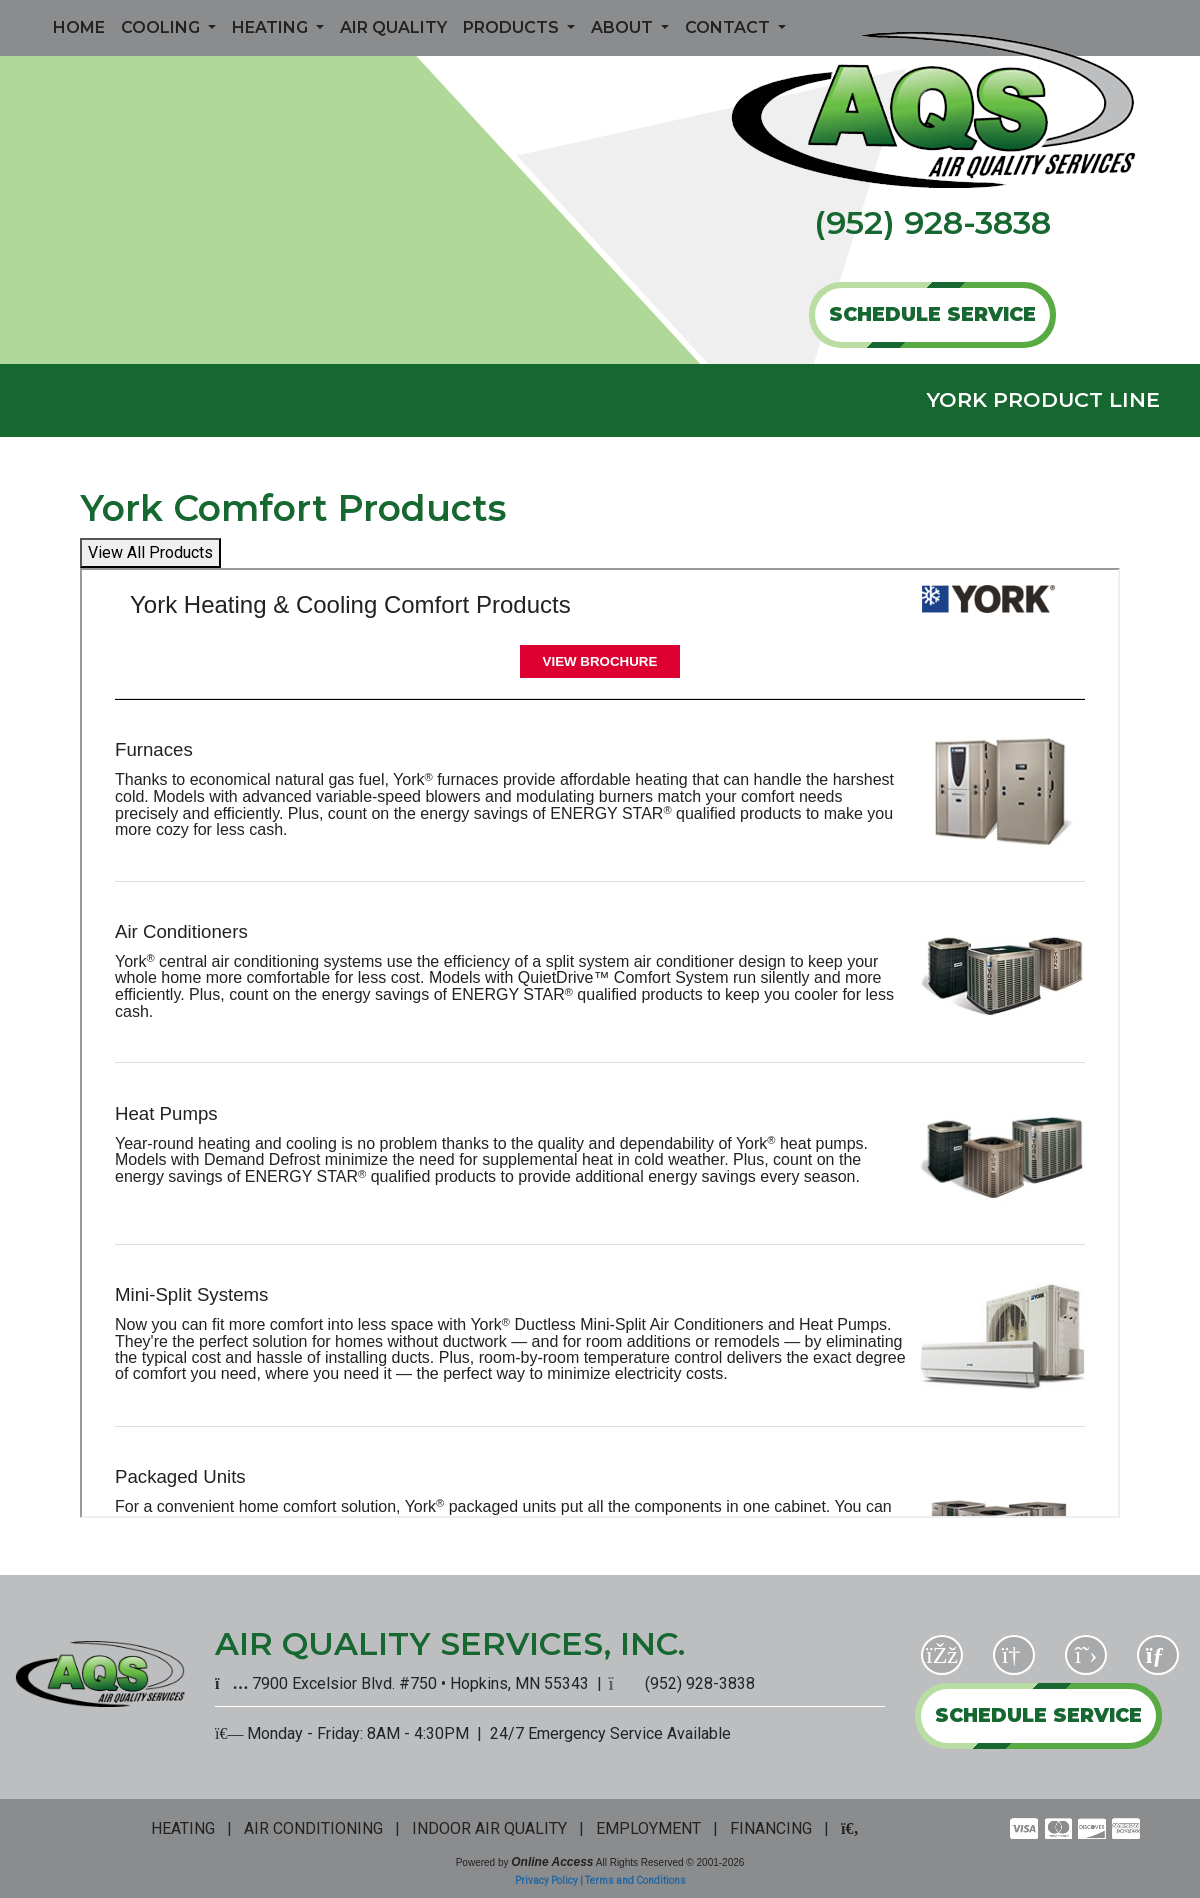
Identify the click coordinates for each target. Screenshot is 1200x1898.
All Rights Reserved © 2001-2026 (670, 1862)
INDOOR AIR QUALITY (489, 1828)
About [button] (624, 27)
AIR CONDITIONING (313, 1828)
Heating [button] (272, 27)
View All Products (150, 552)
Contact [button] (729, 27)
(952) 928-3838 (932, 222)
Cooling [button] (162, 27)
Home (79, 27)
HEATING (183, 1828)
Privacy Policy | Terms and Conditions (600, 1880)
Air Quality (393, 27)
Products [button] (513, 27)
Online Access (552, 1862)
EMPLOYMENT (648, 1828)
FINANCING (771, 1828)
